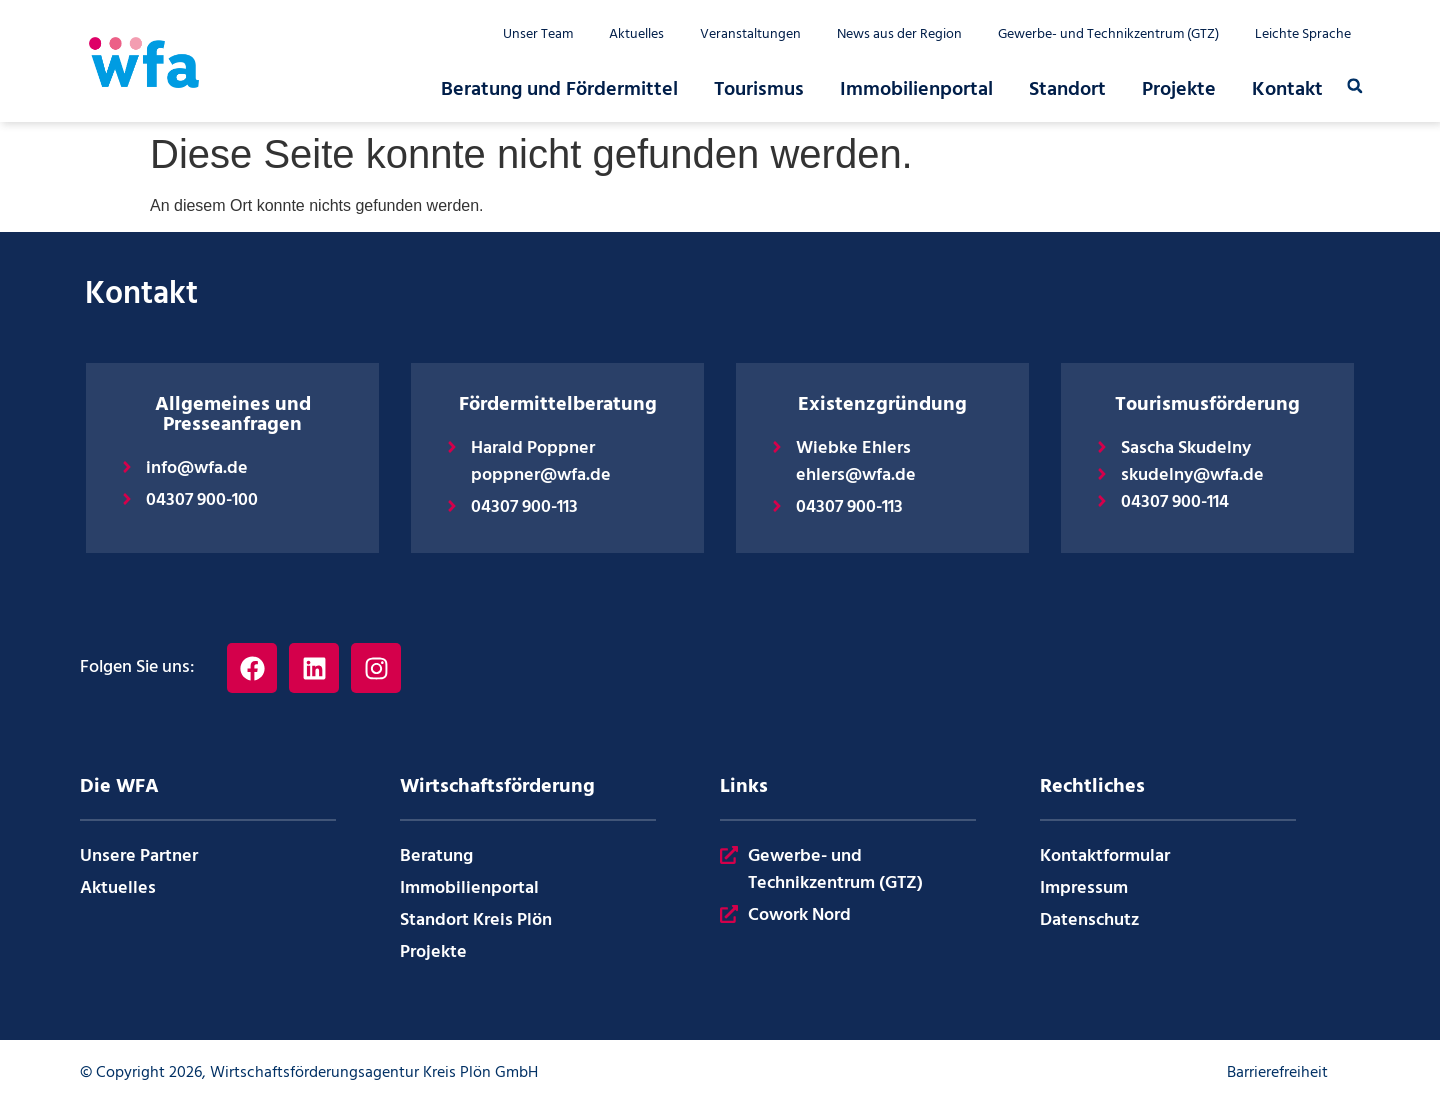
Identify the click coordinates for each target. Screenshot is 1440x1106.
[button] (1355, 86)
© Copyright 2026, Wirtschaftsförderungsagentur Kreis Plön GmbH (309, 1073)
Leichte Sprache (1303, 35)
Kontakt (1287, 90)
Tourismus (759, 90)
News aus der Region (899, 35)
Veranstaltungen (750, 35)
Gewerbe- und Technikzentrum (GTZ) (1108, 35)
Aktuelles (636, 35)
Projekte (1179, 90)
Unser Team (538, 35)
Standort (1067, 90)
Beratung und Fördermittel (559, 90)
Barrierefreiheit (1277, 1073)
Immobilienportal (916, 90)
